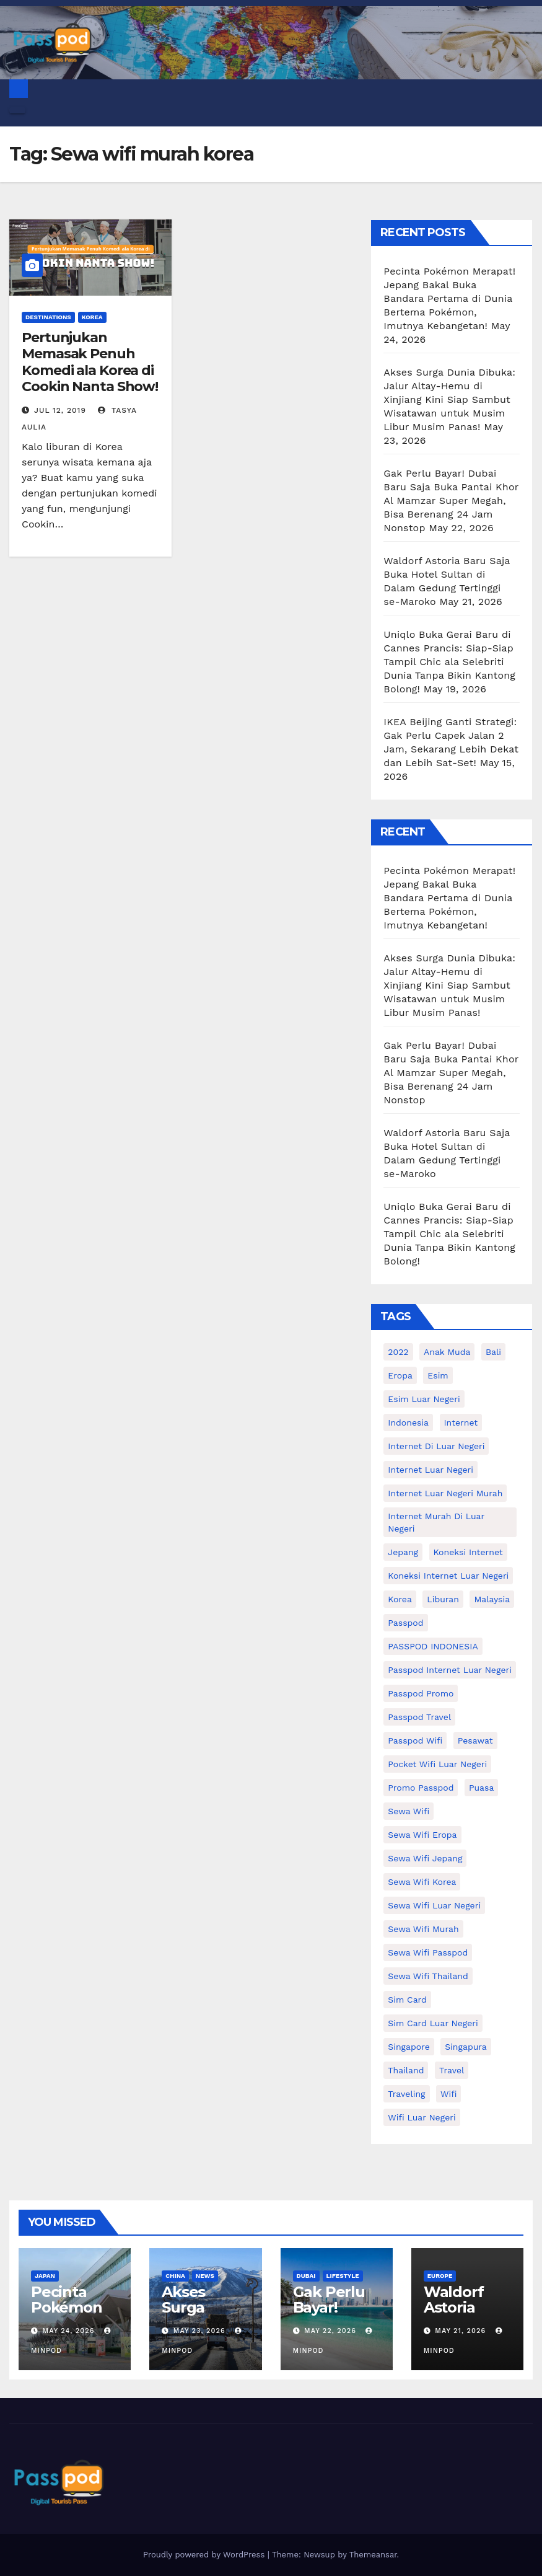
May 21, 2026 (460, 2331)
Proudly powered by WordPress (205, 2554)
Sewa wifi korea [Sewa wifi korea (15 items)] (422, 1882)
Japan (45, 2275)
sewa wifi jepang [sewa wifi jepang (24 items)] (425, 1858)
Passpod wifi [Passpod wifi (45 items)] (415, 1740)
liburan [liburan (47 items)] (443, 1599)
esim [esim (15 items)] (437, 1375)
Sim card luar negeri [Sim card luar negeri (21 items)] (433, 2023)
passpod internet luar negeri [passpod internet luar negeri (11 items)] (450, 1670)
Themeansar (373, 2554)
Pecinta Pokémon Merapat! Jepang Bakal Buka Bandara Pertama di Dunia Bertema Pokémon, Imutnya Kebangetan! (449, 298)
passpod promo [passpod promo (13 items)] (420, 1693)
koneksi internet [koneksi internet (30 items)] (468, 1552)
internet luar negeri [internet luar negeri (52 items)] (430, 1470)
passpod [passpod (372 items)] (405, 1623)
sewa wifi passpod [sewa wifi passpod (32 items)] (428, 1952)
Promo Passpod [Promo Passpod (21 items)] (420, 1788)
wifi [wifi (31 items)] (448, 2094)
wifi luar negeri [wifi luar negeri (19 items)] (421, 2117)
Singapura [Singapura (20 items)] (466, 2047)
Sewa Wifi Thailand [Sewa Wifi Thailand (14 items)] (428, 1976)
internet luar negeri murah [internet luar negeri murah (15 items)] (445, 1493)
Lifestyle (342, 2275)
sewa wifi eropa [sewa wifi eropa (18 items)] (422, 1835)
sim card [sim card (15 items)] (407, 2000)
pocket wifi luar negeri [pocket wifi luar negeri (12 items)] (437, 1764)
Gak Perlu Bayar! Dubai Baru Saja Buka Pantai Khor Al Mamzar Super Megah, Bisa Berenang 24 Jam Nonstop (450, 500)
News (205, 2275)
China (175, 2275)
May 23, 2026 (199, 2331)
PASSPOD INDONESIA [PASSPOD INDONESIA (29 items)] (433, 1646)
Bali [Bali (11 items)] (493, 1352)
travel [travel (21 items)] (451, 2070)
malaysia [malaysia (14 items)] (492, 1599)
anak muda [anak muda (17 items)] (447, 1352)
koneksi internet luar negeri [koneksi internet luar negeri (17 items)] (448, 1576)
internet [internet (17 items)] (461, 1422)
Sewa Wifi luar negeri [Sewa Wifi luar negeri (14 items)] (434, 1905)
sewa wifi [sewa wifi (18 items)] (408, 1811)
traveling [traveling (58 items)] (406, 2094)
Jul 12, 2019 (60, 410)
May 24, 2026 (69, 2331)
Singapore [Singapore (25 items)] (408, 2047)
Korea (92, 317)
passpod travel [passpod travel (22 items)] (419, 1717)
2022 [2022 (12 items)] (398, 1352)
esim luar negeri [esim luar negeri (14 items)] (424, 1399)
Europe (440, 2275)
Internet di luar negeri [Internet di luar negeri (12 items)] (436, 1446)
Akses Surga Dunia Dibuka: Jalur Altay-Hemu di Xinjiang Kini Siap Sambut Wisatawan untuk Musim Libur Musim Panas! (449, 399)
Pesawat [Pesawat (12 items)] (475, 1740)
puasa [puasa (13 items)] (481, 1788)
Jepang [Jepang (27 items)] (403, 1552)
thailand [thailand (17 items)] (406, 2070)
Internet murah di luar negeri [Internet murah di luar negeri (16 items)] (436, 1522)
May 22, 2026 (330, 2331)
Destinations (48, 317)
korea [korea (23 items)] (400, 1599)
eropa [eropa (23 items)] (400, 1375)
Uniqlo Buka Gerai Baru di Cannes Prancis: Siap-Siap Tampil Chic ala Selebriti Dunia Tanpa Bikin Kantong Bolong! (449, 662)
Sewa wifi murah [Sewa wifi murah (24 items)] (423, 1929)
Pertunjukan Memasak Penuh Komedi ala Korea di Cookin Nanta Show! (90, 362)
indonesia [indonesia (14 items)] (408, 1422)
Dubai (306, 2275)
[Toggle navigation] (17, 110)
